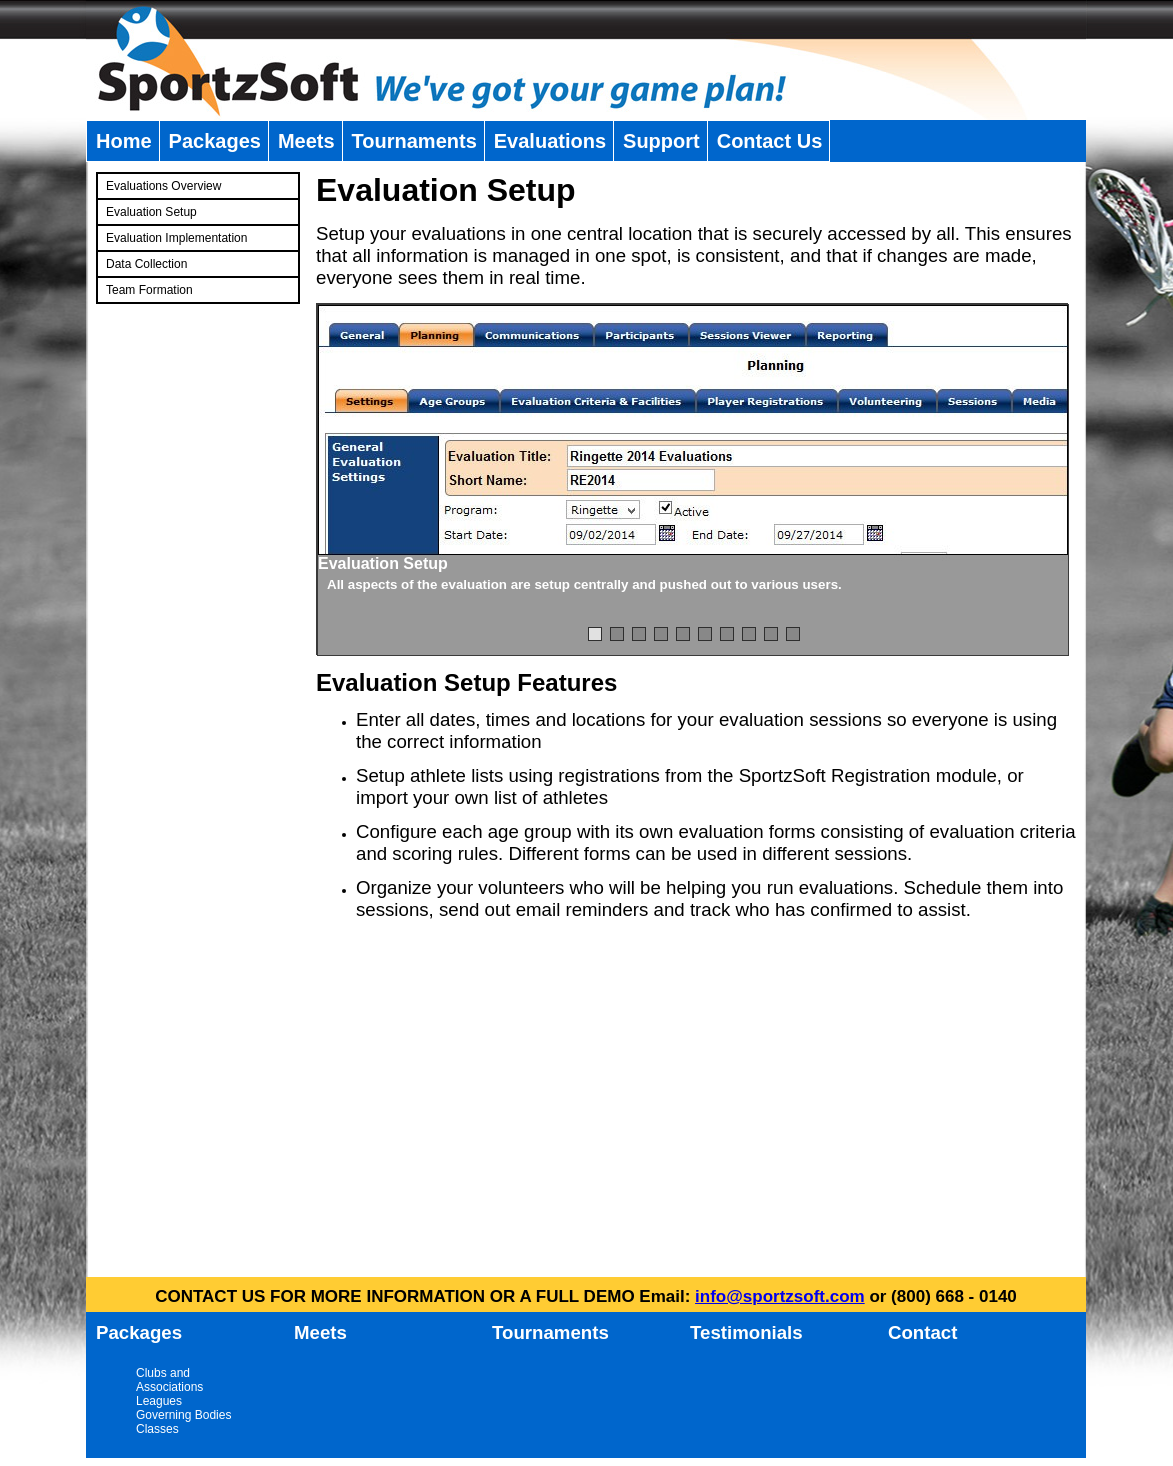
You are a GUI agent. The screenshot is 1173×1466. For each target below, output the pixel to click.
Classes (157, 1429)
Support (661, 141)
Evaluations (550, 141)
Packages (215, 141)
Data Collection (146, 264)
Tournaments (414, 141)
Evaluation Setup (151, 212)
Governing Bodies (183, 1415)
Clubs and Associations (169, 1380)
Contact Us (770, 141)
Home (124, 141)
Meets (306, 141)
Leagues (159, 1401)
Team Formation (149, 290)
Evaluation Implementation (176, 238)
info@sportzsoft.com (780, 1296)
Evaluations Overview (163, 186)
